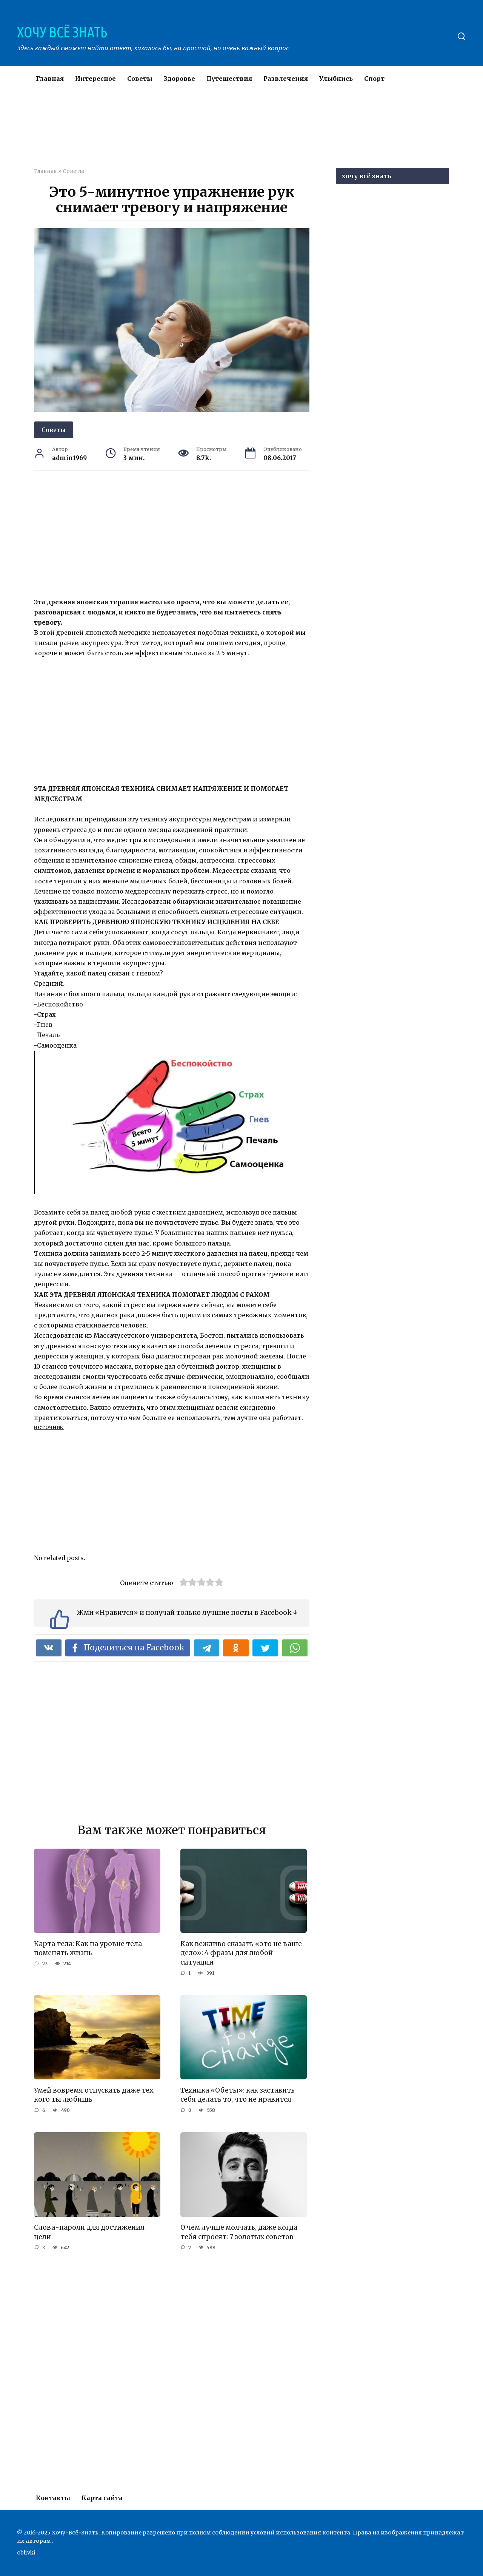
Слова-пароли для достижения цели (89, 2232)
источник (49, 1427)
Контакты (53, 2498)
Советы (139, 78)
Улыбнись (336, 78)
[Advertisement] (219, 133)
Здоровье (179, 78)
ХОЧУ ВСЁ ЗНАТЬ (62, 32)
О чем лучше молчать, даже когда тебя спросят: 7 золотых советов (238, 2232)
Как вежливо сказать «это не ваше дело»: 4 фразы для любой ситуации (241, 1952)
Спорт (374, 78)
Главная (50, 78)
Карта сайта (102, 2498)
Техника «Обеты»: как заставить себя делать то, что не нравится (237, 2095)
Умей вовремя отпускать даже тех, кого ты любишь (94, 2095)
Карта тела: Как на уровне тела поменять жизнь (88, 1948)
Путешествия (229, 78)
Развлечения (285, 78)
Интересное (95, 78)
